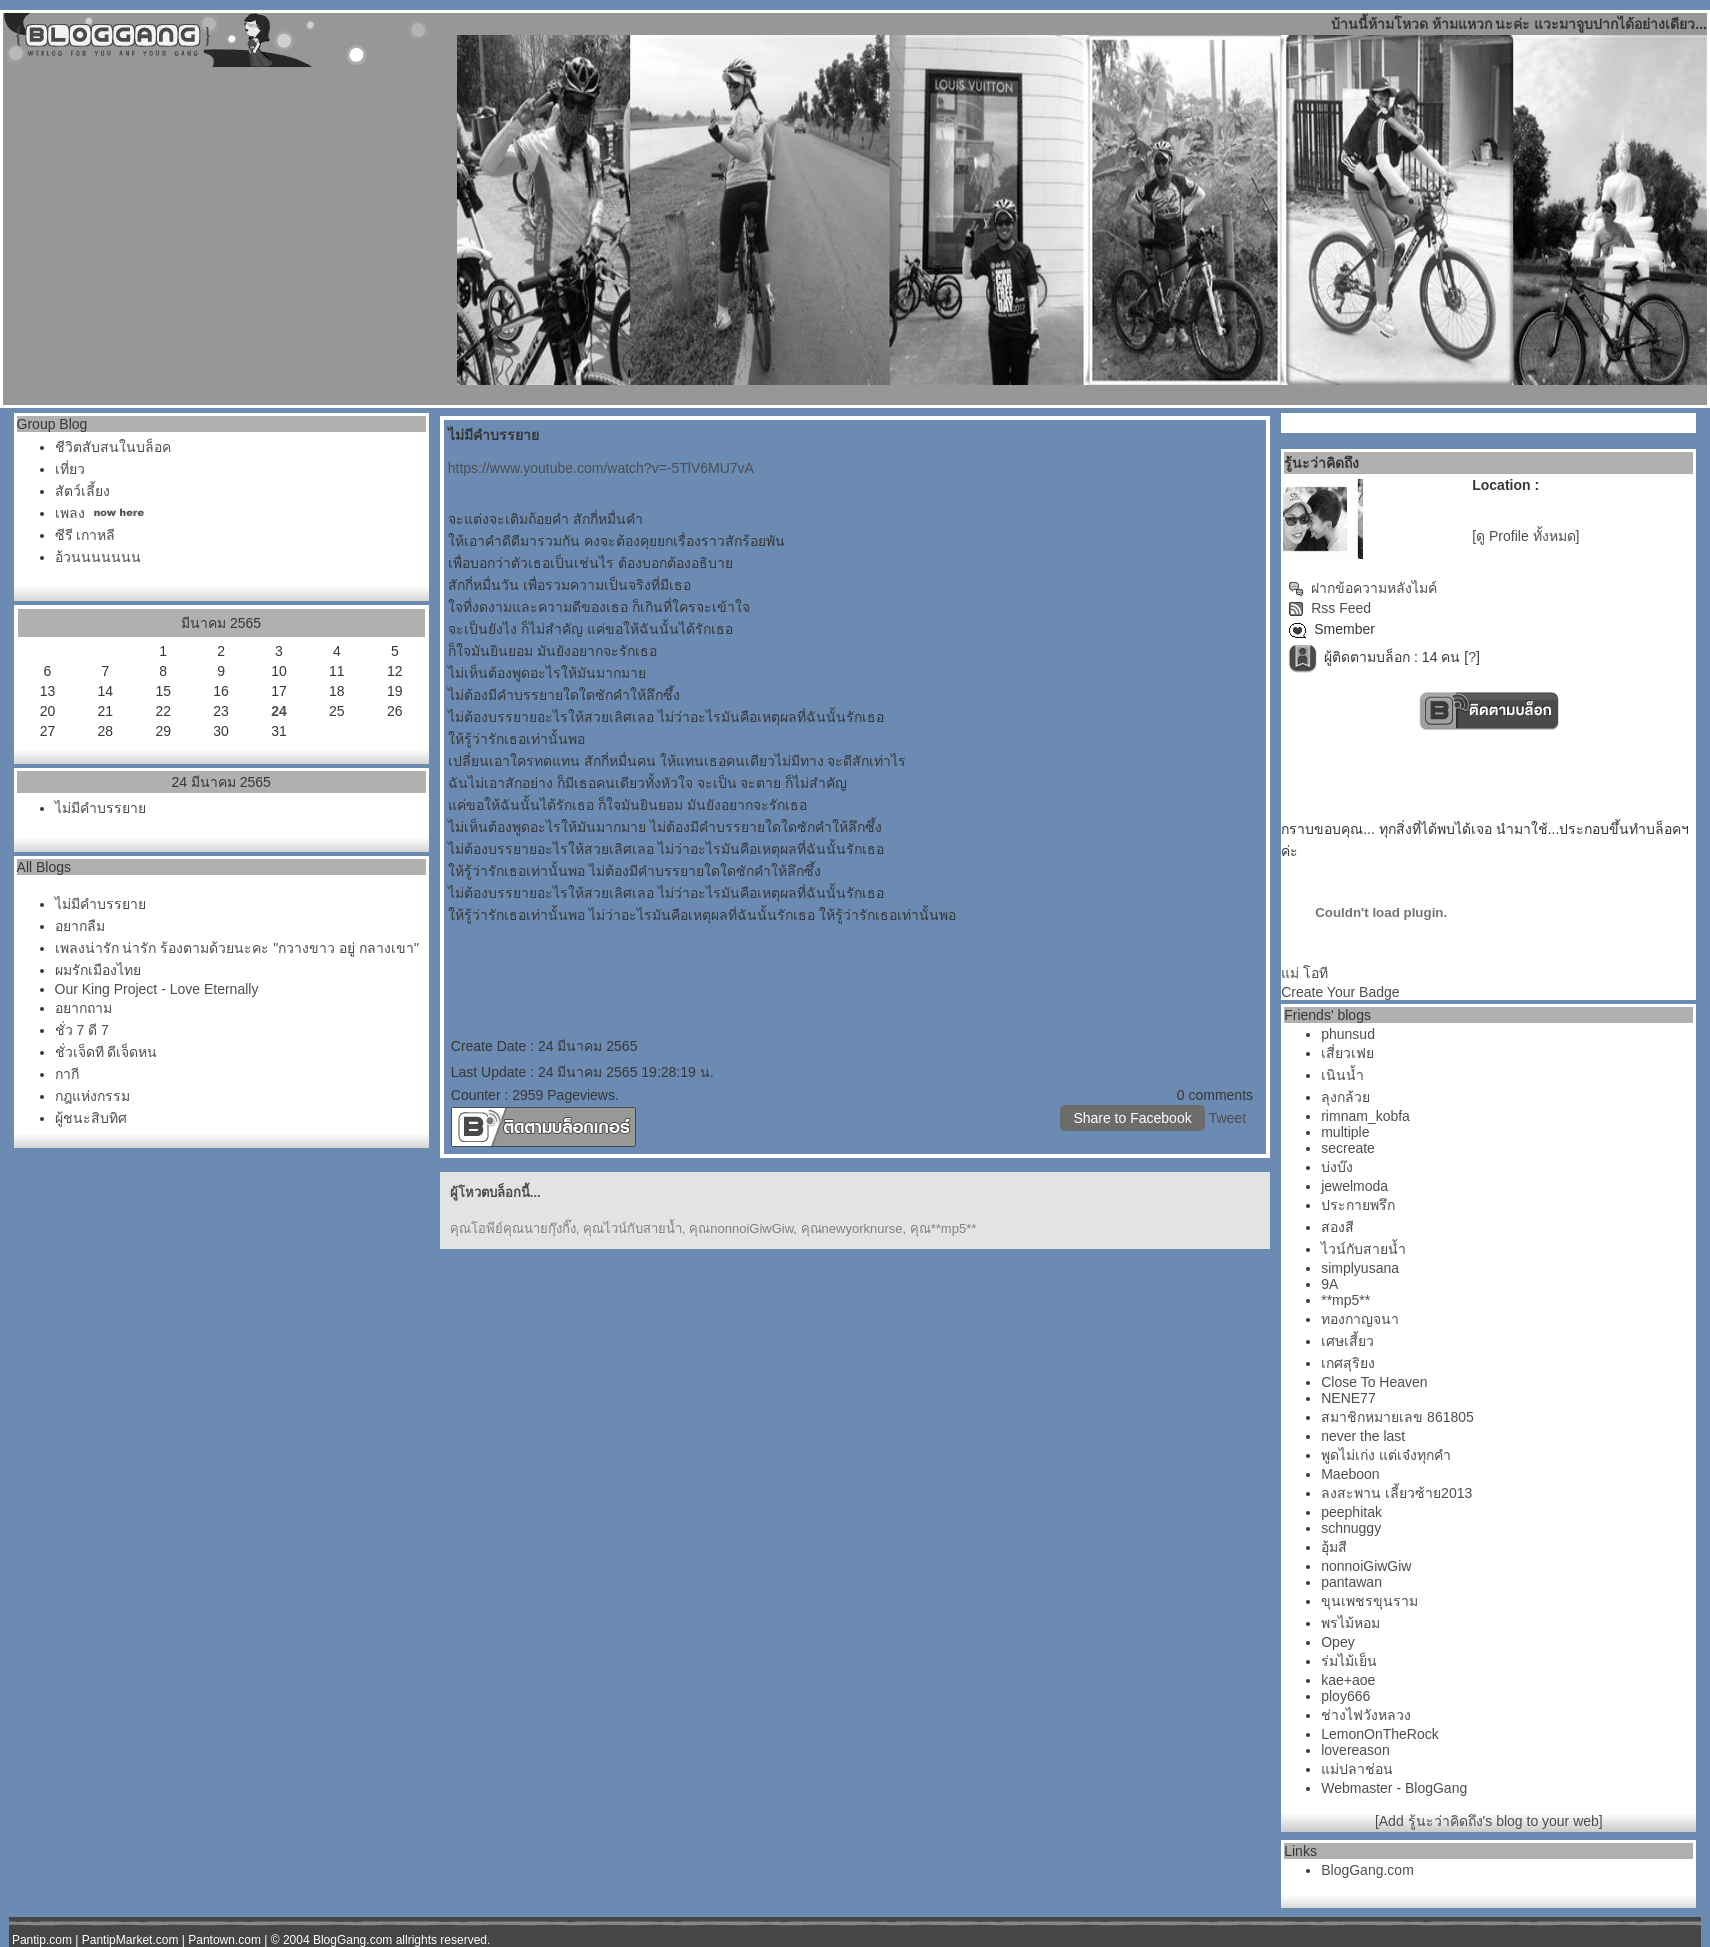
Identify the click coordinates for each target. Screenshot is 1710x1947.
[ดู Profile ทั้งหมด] (1525, 536)
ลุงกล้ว (1345, 1097)
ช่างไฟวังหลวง (1366, 1715)
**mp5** (1345, 1300)
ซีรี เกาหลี (85, 535)
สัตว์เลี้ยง (82, 491)
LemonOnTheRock (1380, 1734)
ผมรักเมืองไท (98, 970)
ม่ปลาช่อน (1357, 1769)
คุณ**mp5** (943, 1228)
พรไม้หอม (1350, 1623)
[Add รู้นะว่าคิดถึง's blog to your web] (1489, 1821)
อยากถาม (83, 1008)
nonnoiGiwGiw (1366, 1566)
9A (1329, 1284)
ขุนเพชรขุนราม (1369, 1601)
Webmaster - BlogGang (1394, 1788)
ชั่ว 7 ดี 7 (82, 1030)
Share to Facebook (1132, 1118)
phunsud (1348, 1034)
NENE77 (1348, 1398)
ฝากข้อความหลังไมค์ (1362, 588)
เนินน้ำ (1342, 1075)
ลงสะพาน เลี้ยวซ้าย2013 (1396, 1493)
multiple (1345, 1132)
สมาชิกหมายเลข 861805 (1397, 1417)
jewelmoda (1354, 1186)
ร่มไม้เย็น (1349, 1661)
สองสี (1337, 1227)
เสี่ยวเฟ (1347, 1053)
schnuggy (1351, 1528)
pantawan (1351, 1582)
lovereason (1355, 1750)
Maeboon (1350, 1474)
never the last (1363, 1436)
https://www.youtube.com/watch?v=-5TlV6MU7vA (601, 468)
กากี (67, 1074)
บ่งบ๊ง (1337, 1167)
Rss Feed (1329, 608)
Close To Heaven (1374, 1382)
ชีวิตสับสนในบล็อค (113, 447)
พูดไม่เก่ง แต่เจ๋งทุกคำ (1386, 1455)
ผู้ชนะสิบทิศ (91, 1118)
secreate (1348, 1148)
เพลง (70, 513)
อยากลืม (80, 926)
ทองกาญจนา (1360, 1319)
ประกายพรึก (1358, 1205)
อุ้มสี (1334, 1547)
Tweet (1227, 1118)
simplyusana (1360, 1268)
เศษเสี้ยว (1347, 1341)
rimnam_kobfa (1365, 1116)
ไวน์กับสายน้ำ (1363, 1249)
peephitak (1351, 1512)
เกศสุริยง (1348, 1363)
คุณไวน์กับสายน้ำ (632, 1228)
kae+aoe (1348, 1680)
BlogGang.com (1367, 1870)
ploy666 (1345, 1696)
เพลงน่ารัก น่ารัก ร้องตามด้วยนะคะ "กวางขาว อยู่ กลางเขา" (237, 948)
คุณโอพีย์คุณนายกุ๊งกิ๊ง (513, 1228)
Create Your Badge (1340, 992)
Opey (1337, 1642)
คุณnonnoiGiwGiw (741, 1228)
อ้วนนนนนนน (98, 557)
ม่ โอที (1304, 973)
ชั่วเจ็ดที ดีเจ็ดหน (106, 1052)
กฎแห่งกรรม (92, 1096)
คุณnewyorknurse (852, 1228)
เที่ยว (70, 469)
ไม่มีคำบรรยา (100, 808)
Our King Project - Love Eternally (157, 989)
